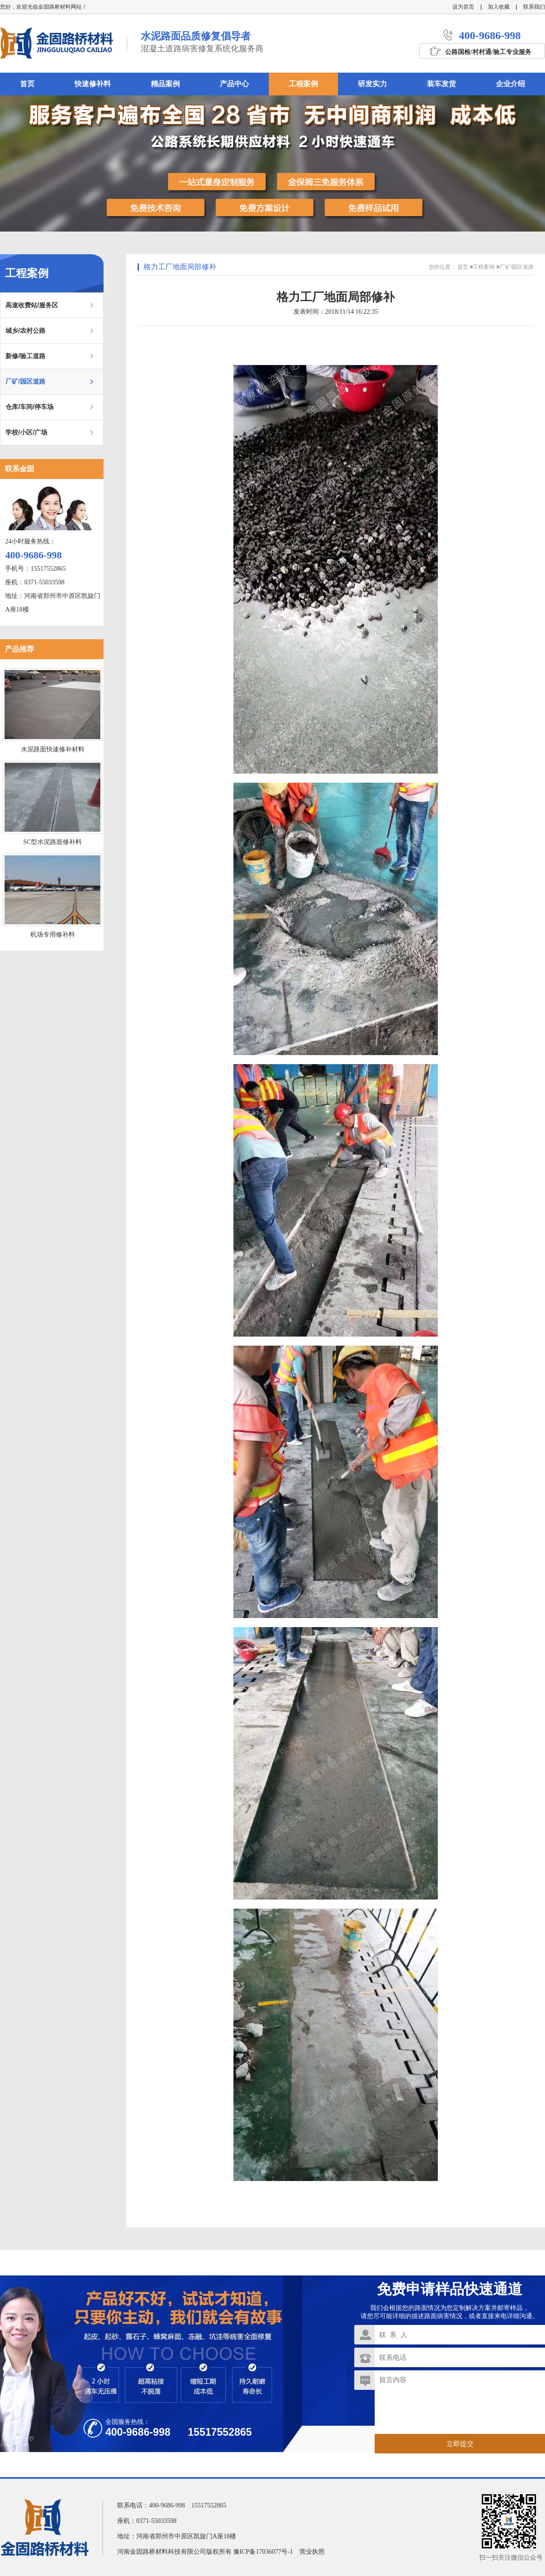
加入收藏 (499, 7)
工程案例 (484, 267)
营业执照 (312, 2551)
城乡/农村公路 (25, 330)
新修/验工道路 (25, 356)
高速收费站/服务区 (31, 305)
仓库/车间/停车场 (29, 406)
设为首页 (463, 7)
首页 (462, 267)
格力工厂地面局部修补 (180, 267)
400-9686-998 (490, 35)
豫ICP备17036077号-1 (263, 2551)
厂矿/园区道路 (25, 381)
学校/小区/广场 (26, 432)
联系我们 (534, 7)
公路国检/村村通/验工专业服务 (488, 52)
